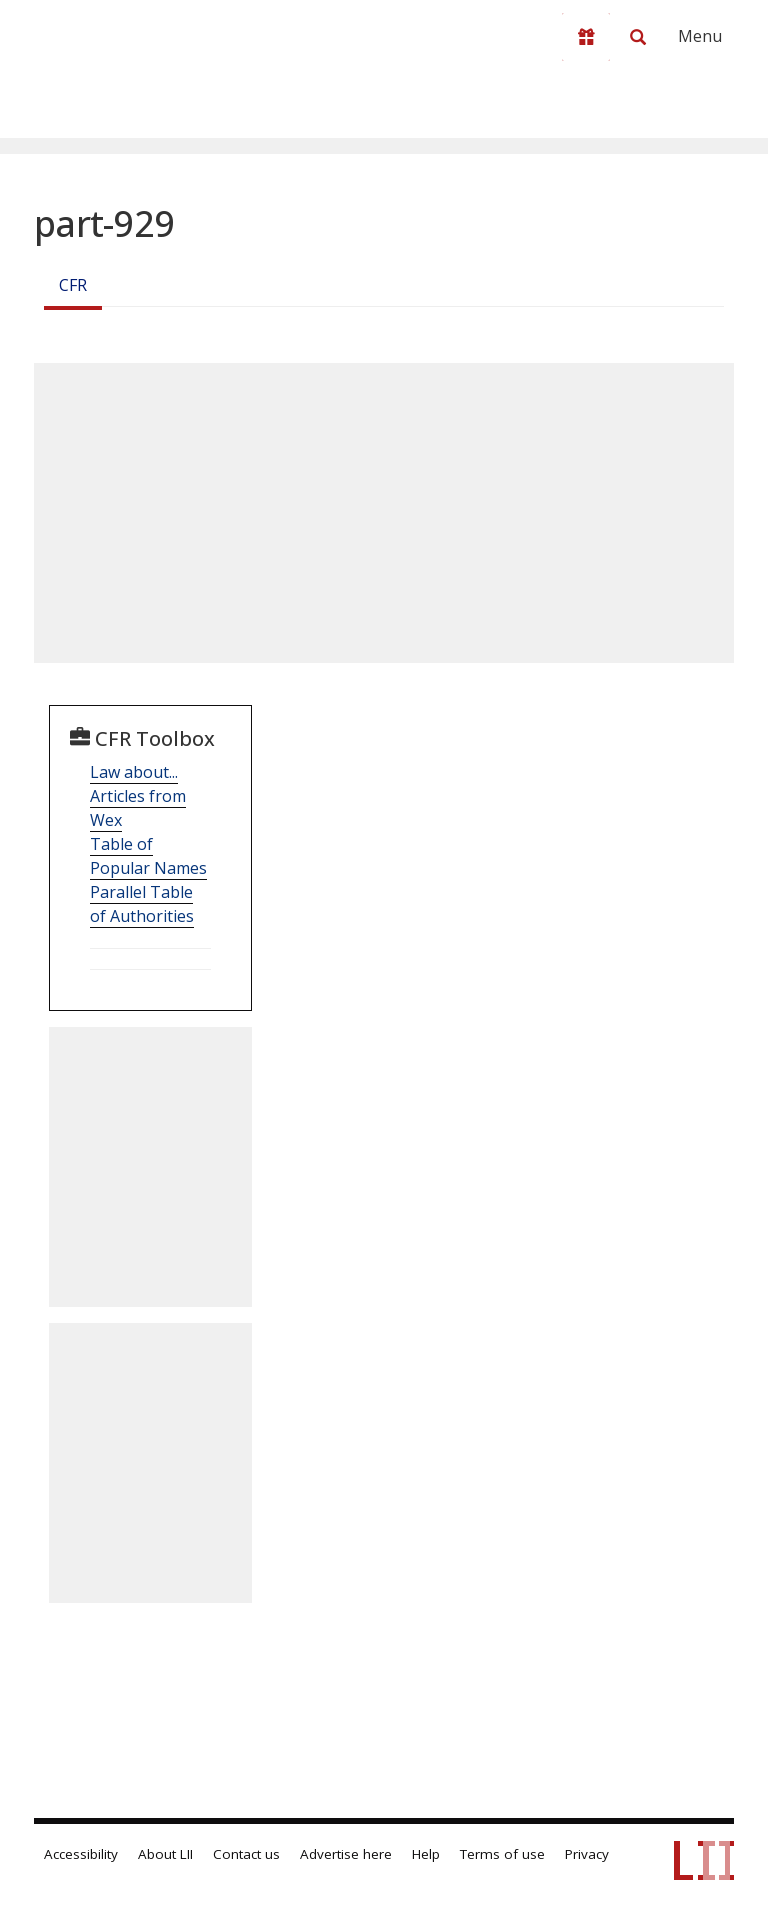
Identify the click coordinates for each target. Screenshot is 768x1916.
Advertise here (346, 1854)
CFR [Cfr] (73, 285)
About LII (165, 1854)
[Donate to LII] (586, 37)
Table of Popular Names (148, 856)
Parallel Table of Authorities (142, 904)
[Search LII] (638, 37)
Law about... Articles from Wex (138, 796)
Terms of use (502, 1854)
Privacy (587, 1854)
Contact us (246, 1854)
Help (426, 1854)
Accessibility (81, 1854)
